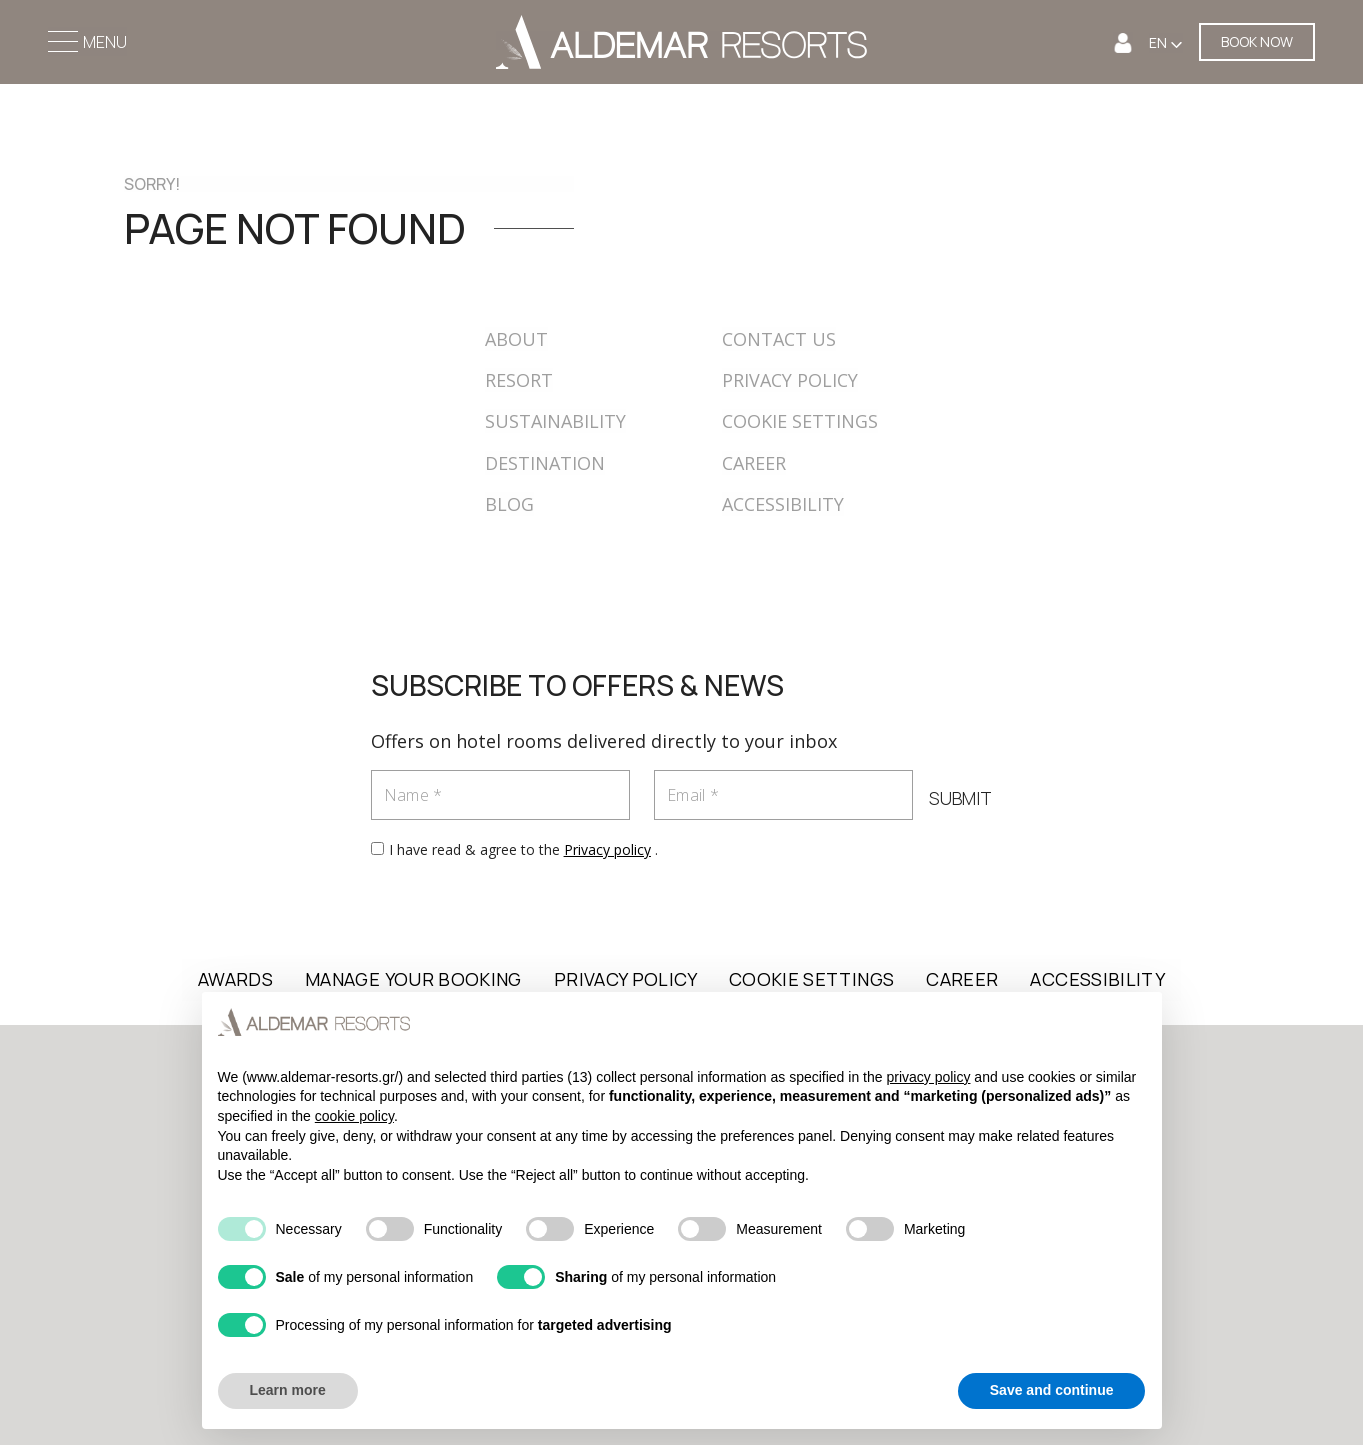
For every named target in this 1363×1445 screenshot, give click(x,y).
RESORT (519, 380)
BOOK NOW (1257, 41)
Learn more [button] (288, 1390)
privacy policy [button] (928, 1077)
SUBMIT (960, 798)
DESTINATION (545, 463)
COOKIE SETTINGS (800, 421)
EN (1159, 42)
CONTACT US (779, 339)
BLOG (509, 504)
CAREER (754, 463)
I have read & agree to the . (523, 849)
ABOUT (516, 339)
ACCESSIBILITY (783, 504)
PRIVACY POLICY (790, 380)
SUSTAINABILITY (555, 421)
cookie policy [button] (354, 1116)
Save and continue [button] (1052, 1390)
